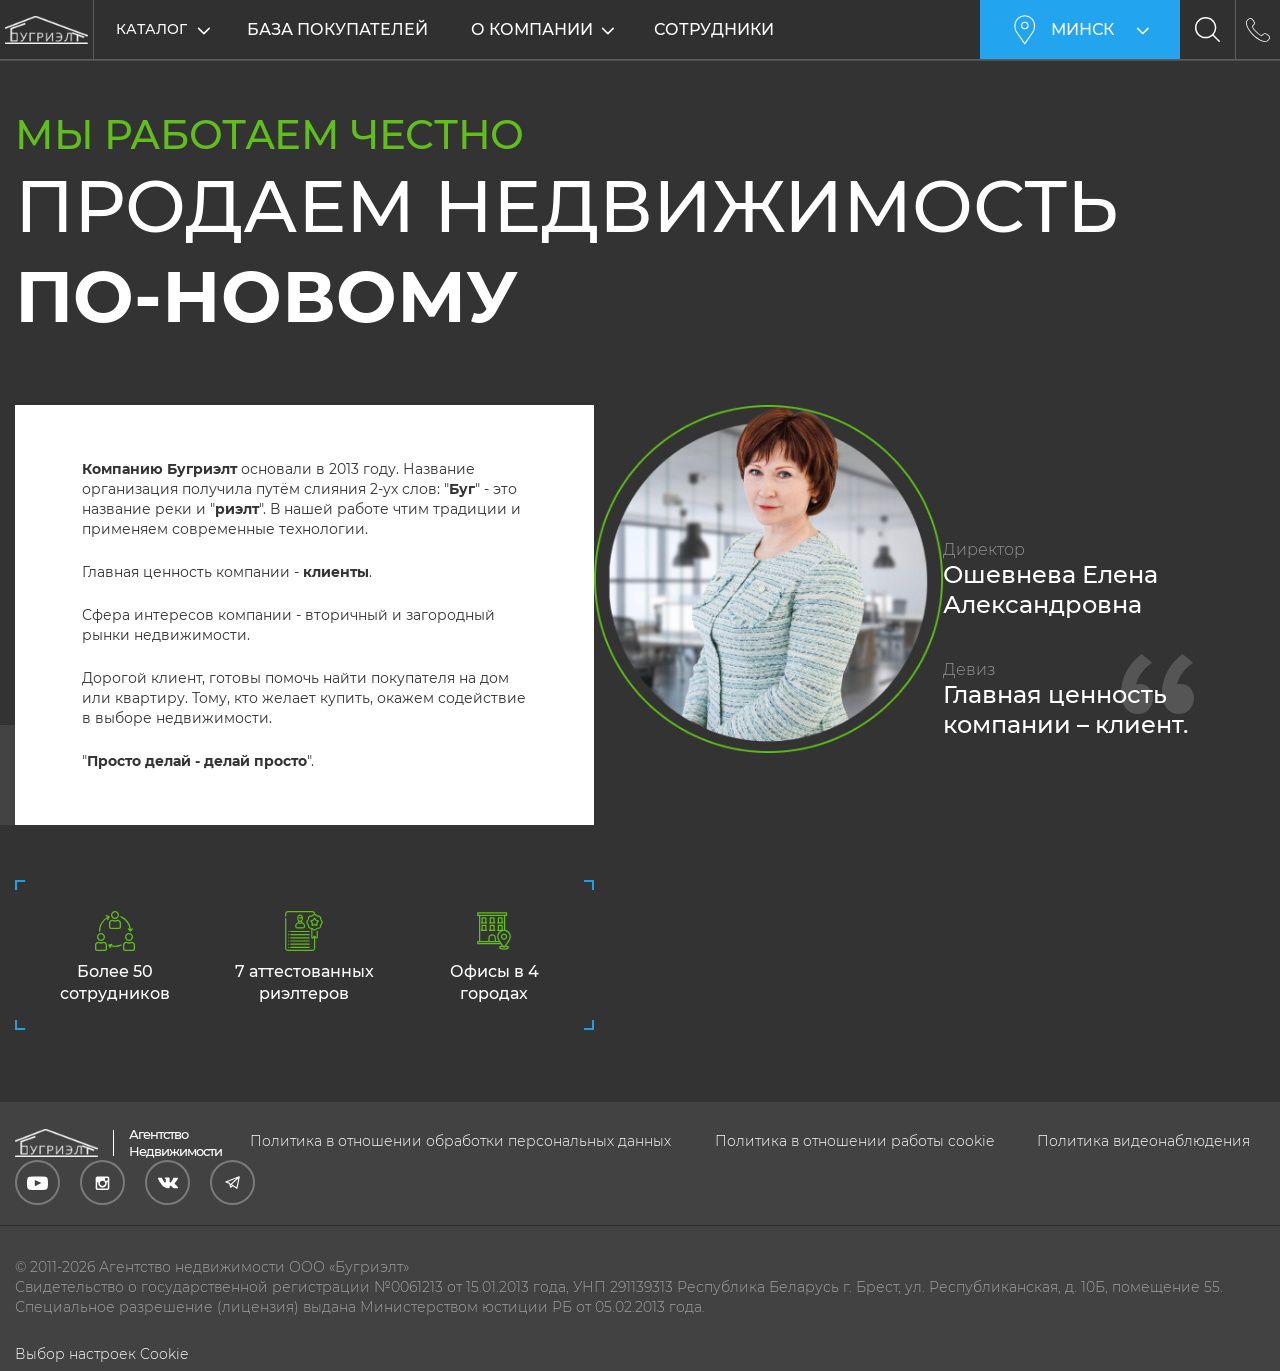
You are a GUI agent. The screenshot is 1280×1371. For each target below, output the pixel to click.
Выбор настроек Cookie (101, 1354)
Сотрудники (714, 29)
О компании (532, 29)
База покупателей (337, 29)
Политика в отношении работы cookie (854, 1141)
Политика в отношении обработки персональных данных (460, 1141)
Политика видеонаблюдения (1143, 1141)
